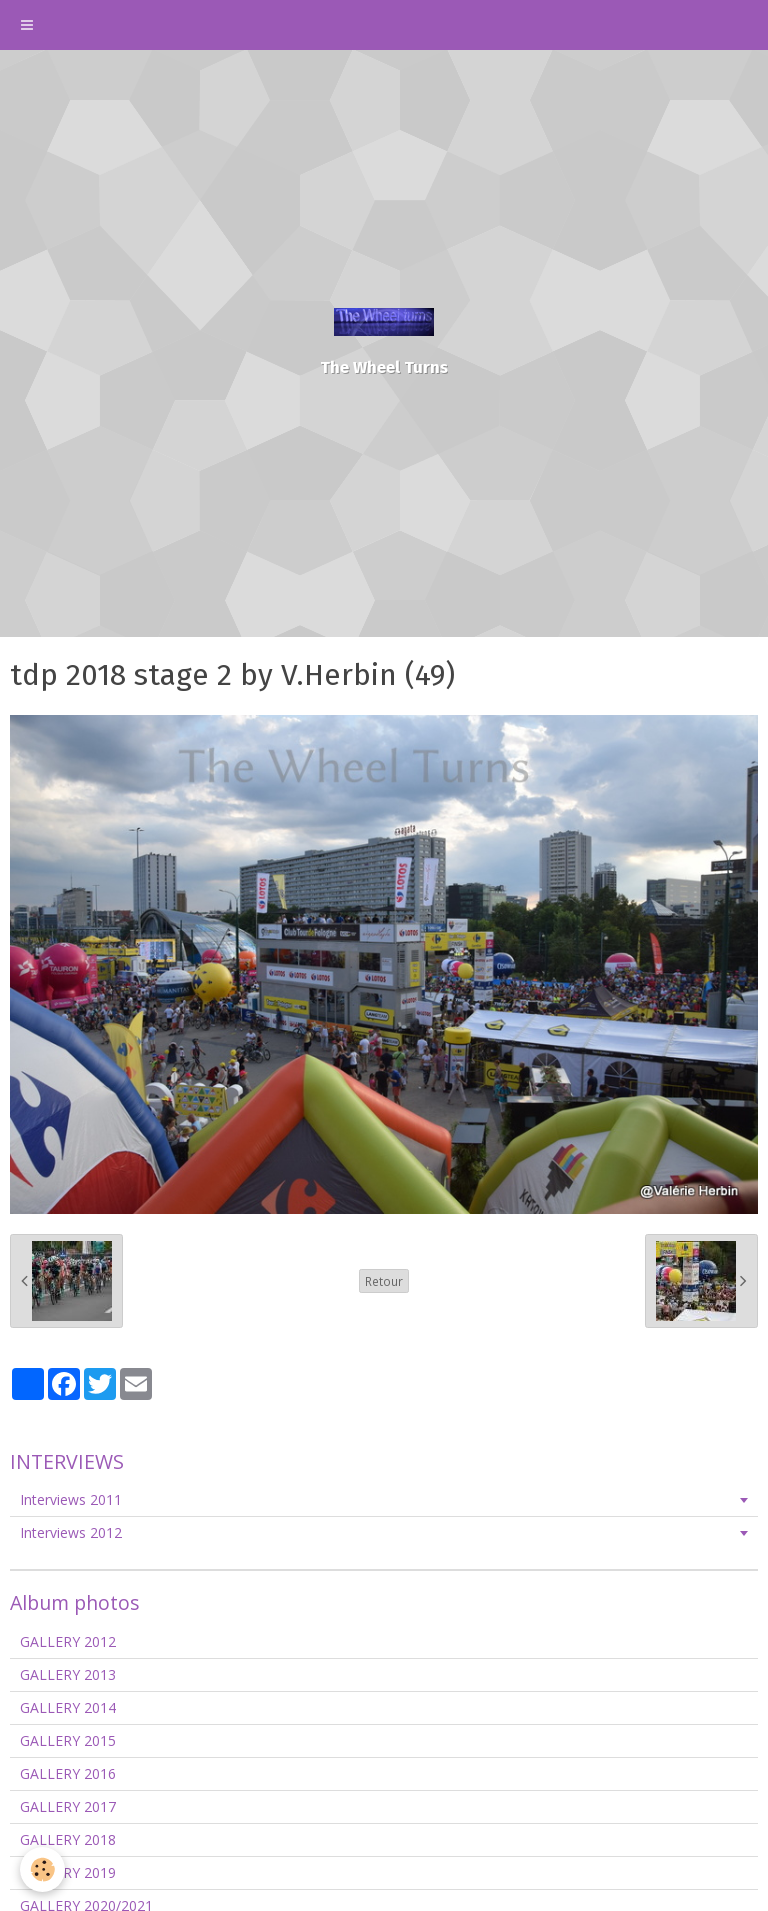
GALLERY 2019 (68, 1872)
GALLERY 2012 (68, 1641)
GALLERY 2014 (68, 1707)
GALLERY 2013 (68, 1674)
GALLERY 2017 (68, 1806)
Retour (384, 1281)
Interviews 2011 (71, 1499)
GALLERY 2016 (68, 1773)
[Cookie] (42, 1869)
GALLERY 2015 (68, 1740)
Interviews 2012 (71, 1532)
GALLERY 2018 (68, 1839)
